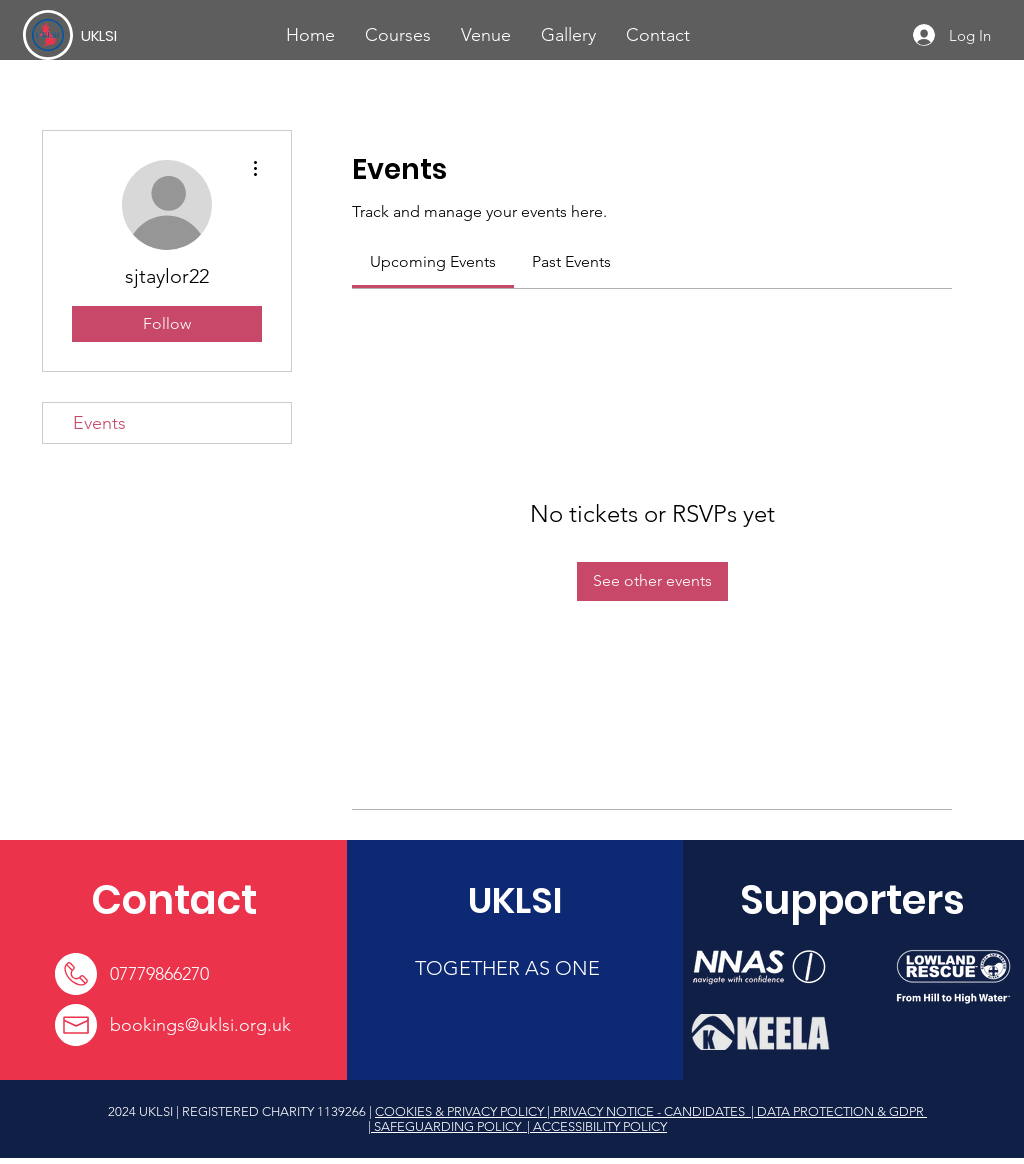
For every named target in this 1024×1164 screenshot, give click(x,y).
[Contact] (173, 900)
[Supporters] (852, 900)
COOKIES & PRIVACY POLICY (461, 1111)
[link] (433, 261)
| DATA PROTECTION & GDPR (837, 1111)
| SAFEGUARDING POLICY (446, 1126)
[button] (398, 35)
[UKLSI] (154, 35)
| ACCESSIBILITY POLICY (595, 1126)
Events (99, 423)
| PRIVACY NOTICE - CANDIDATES (647, 1111)
